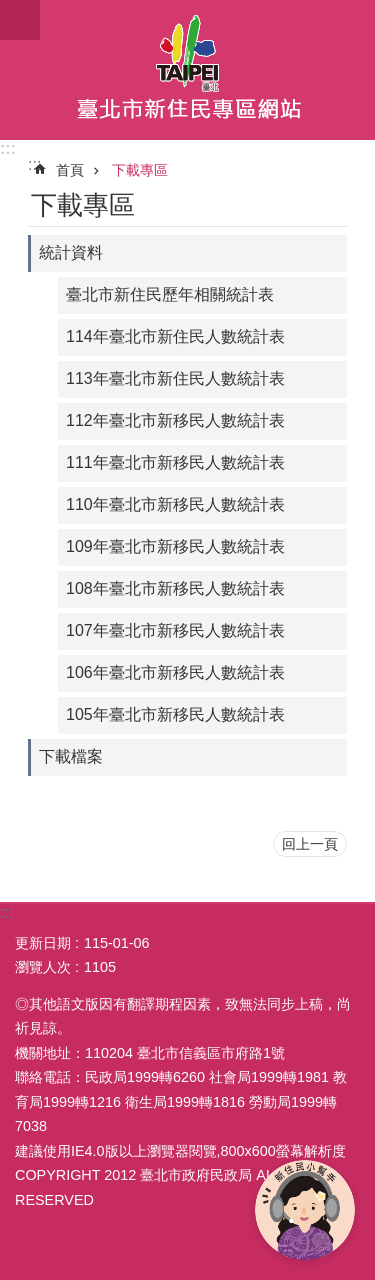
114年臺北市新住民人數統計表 (175, 336)
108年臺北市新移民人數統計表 (175, 588)
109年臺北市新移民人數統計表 (175, 546)
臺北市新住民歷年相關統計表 (170, 294)
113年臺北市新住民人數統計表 (175, 378)
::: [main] (34, 164)
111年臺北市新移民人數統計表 (175, 462)
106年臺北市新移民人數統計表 (175, 672)
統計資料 (71, 252)
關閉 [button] (20, 20)
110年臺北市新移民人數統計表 (175, 504)
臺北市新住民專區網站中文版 (187, 70)
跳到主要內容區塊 (10, 10)
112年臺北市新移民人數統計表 (175, 420)
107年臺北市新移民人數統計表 (175, 630)
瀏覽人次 (43, 967)
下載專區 (140, 170)
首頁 (70, 170)
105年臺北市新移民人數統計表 (175, 714)
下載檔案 (71, 756)
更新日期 (43, 943)
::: (8, 148)
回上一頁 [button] (310, 844)
